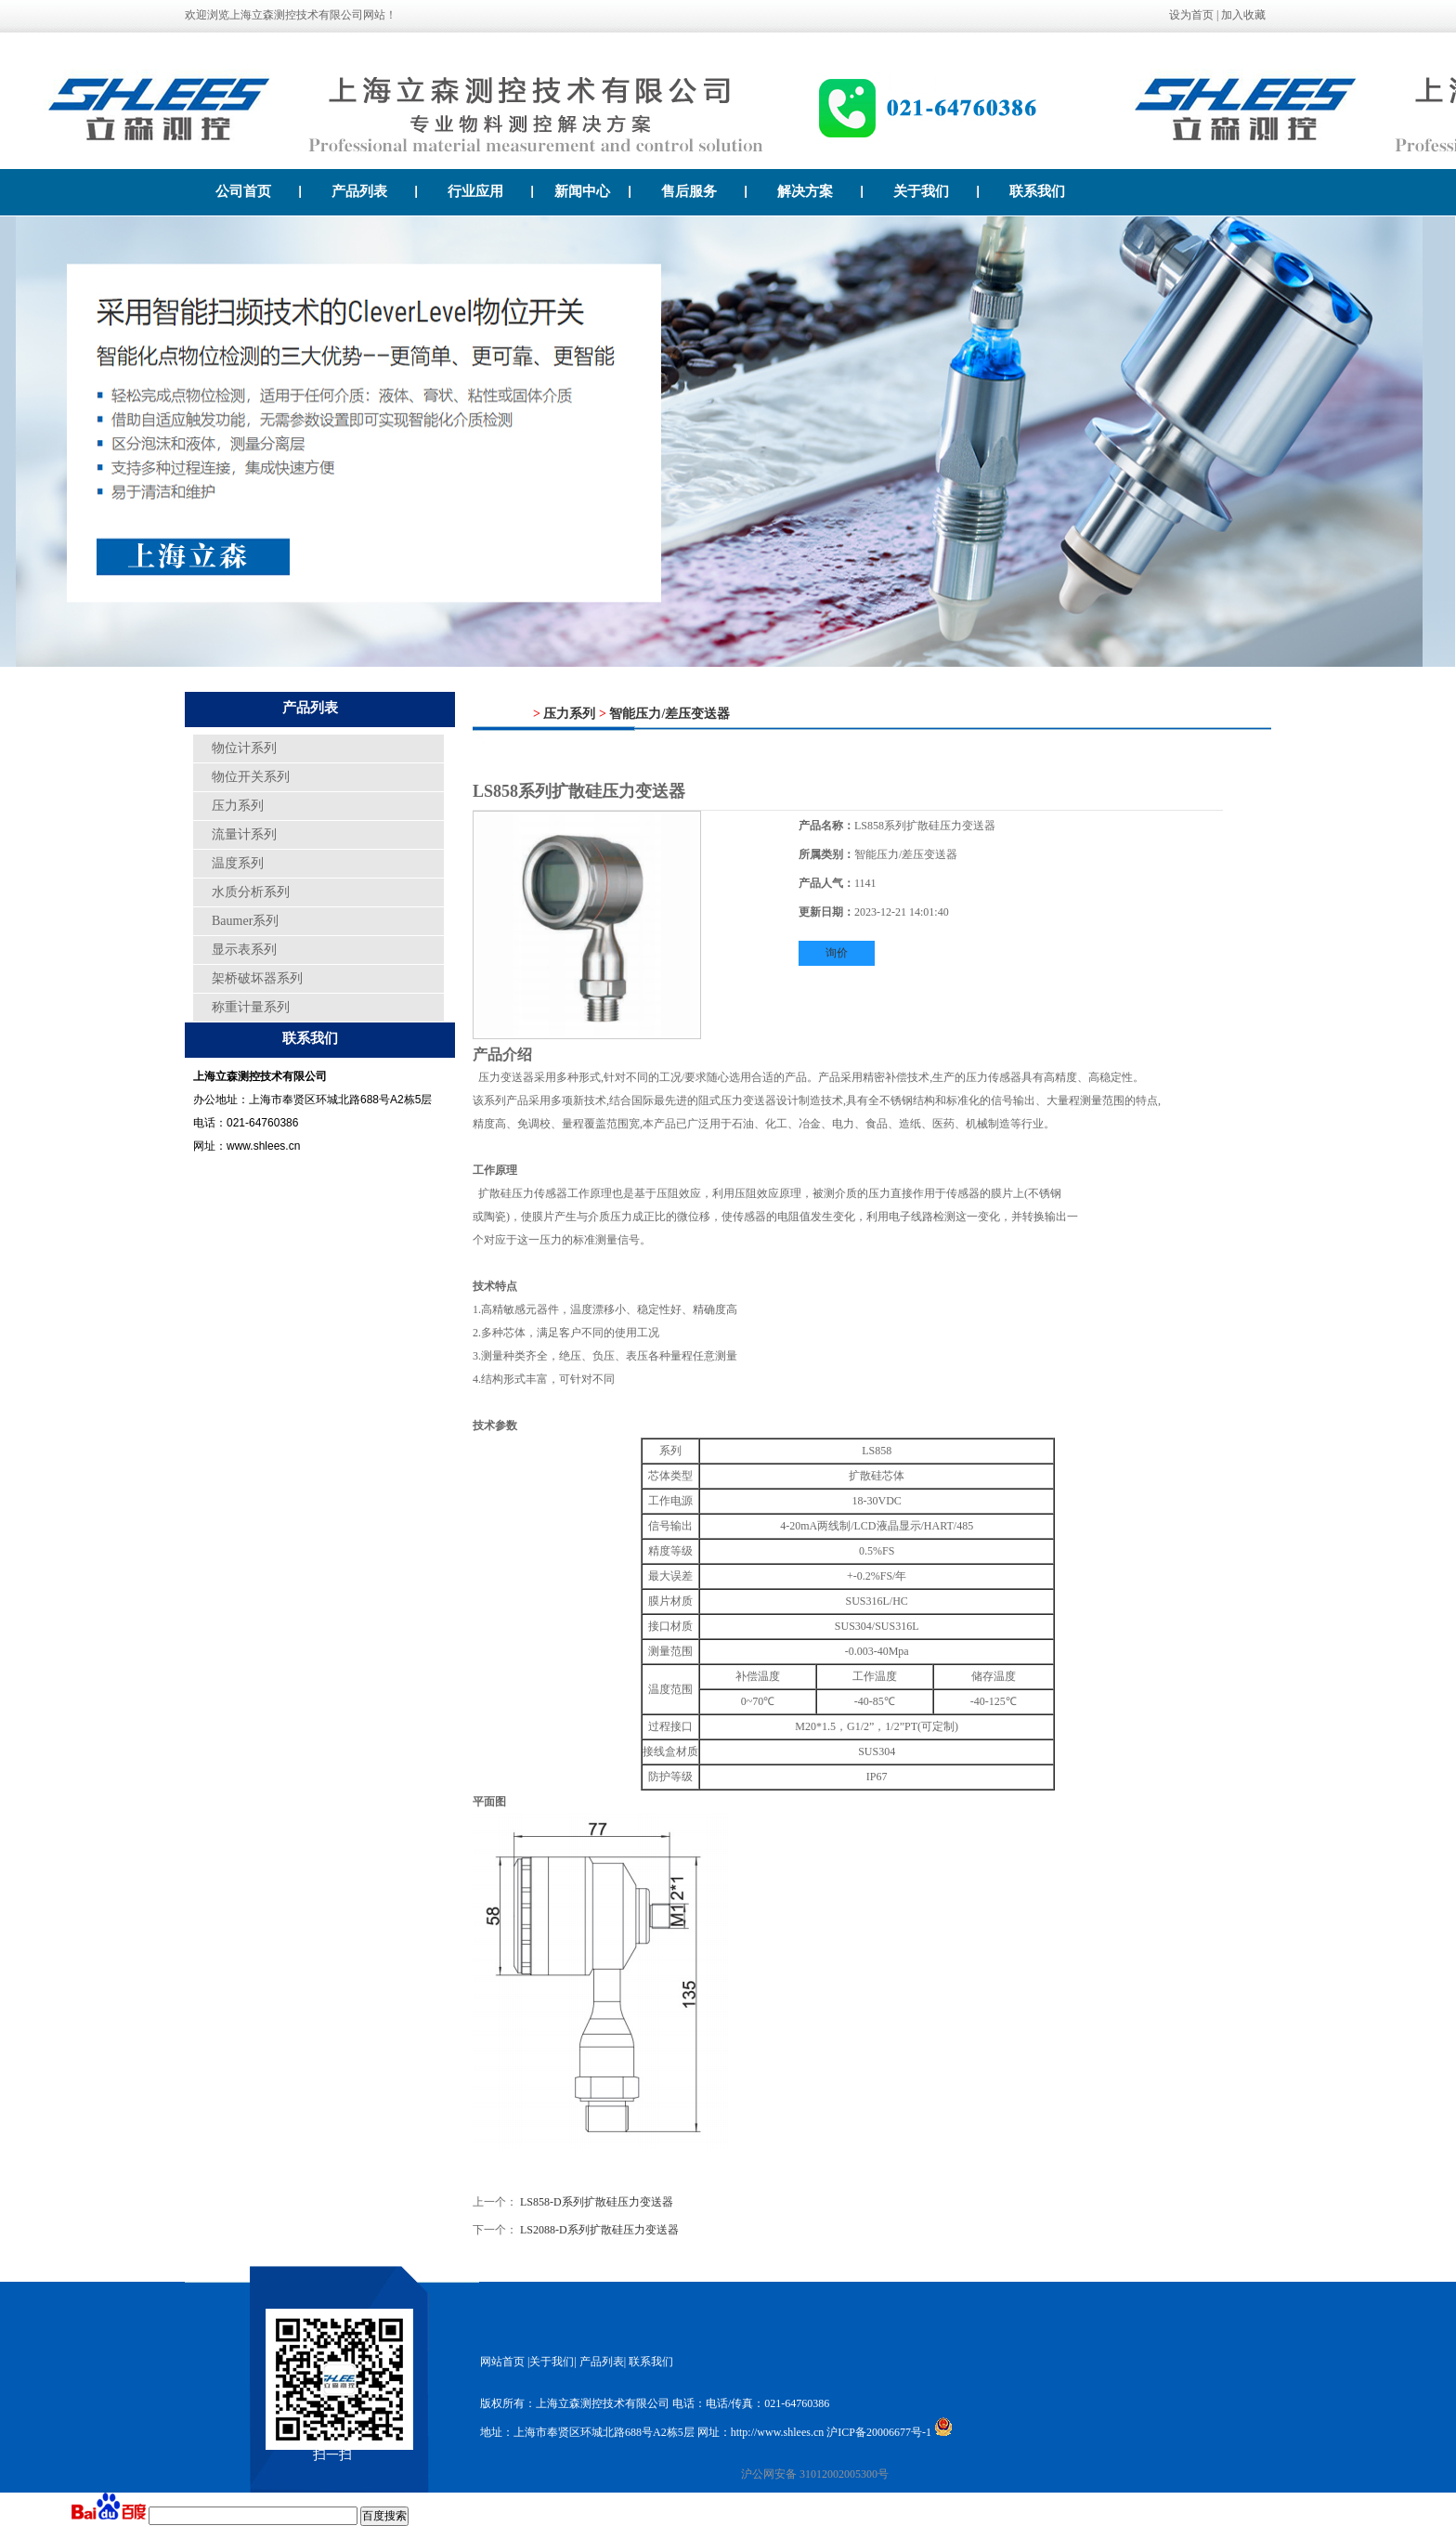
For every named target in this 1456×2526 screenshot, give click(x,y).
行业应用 (491, 191)
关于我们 (936, 191)
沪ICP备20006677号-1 (878, 2432)
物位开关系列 (251, 777)
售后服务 (704, 191)
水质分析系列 (251, 892)
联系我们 (1037, 191)
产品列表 (375, 191)
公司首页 (258, 191)
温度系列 (238, 863)
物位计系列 (244, 748)
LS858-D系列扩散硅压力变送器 (596, 2201)
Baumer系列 (245, 921)
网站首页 (502, 2361)
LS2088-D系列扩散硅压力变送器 (599, 2229)
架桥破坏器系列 (257, 978)
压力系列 (238, 806)
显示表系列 (244, 950)
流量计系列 (244, 834)
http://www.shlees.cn (778, 2432)
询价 (837, 952)
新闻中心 (592, 191)
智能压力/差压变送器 (669, 714)
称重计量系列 (251, 1007)
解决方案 (820, 191)
